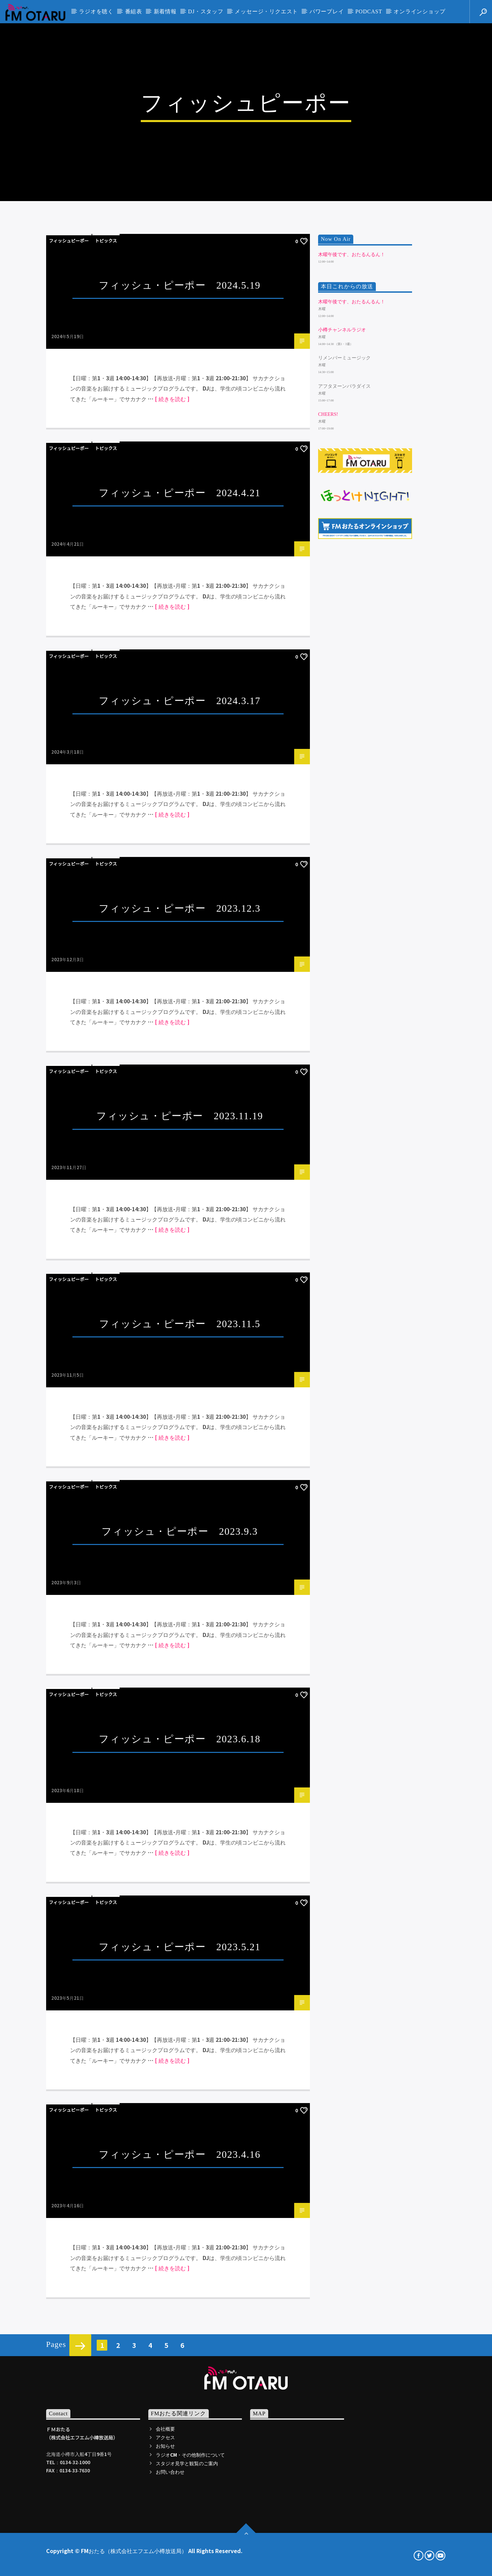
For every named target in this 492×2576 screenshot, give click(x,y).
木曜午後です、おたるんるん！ (351, 862)
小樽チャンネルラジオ (342, 937)
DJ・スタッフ (205, 11)
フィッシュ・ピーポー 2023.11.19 (179, 1723)
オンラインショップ (419, 11)
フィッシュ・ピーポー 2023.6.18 (179, 2346)
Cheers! (328, 1022)
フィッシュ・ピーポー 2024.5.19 (179, 893)
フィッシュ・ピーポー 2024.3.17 (179, 1308)
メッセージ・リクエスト (266, 11)
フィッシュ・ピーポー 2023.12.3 (179, 1516)
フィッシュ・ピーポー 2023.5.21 (179, 2554)
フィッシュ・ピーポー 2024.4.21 (179, 1100)
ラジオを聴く (96, 11)
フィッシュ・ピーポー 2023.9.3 (179, 2139)
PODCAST (368, 11)
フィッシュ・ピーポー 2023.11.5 (179, 1931)
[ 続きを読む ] (172, 1007)
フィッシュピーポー (69, 848)
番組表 (133, 11)
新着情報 (165, 11)
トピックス (106, 848)
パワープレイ (327, 11)
